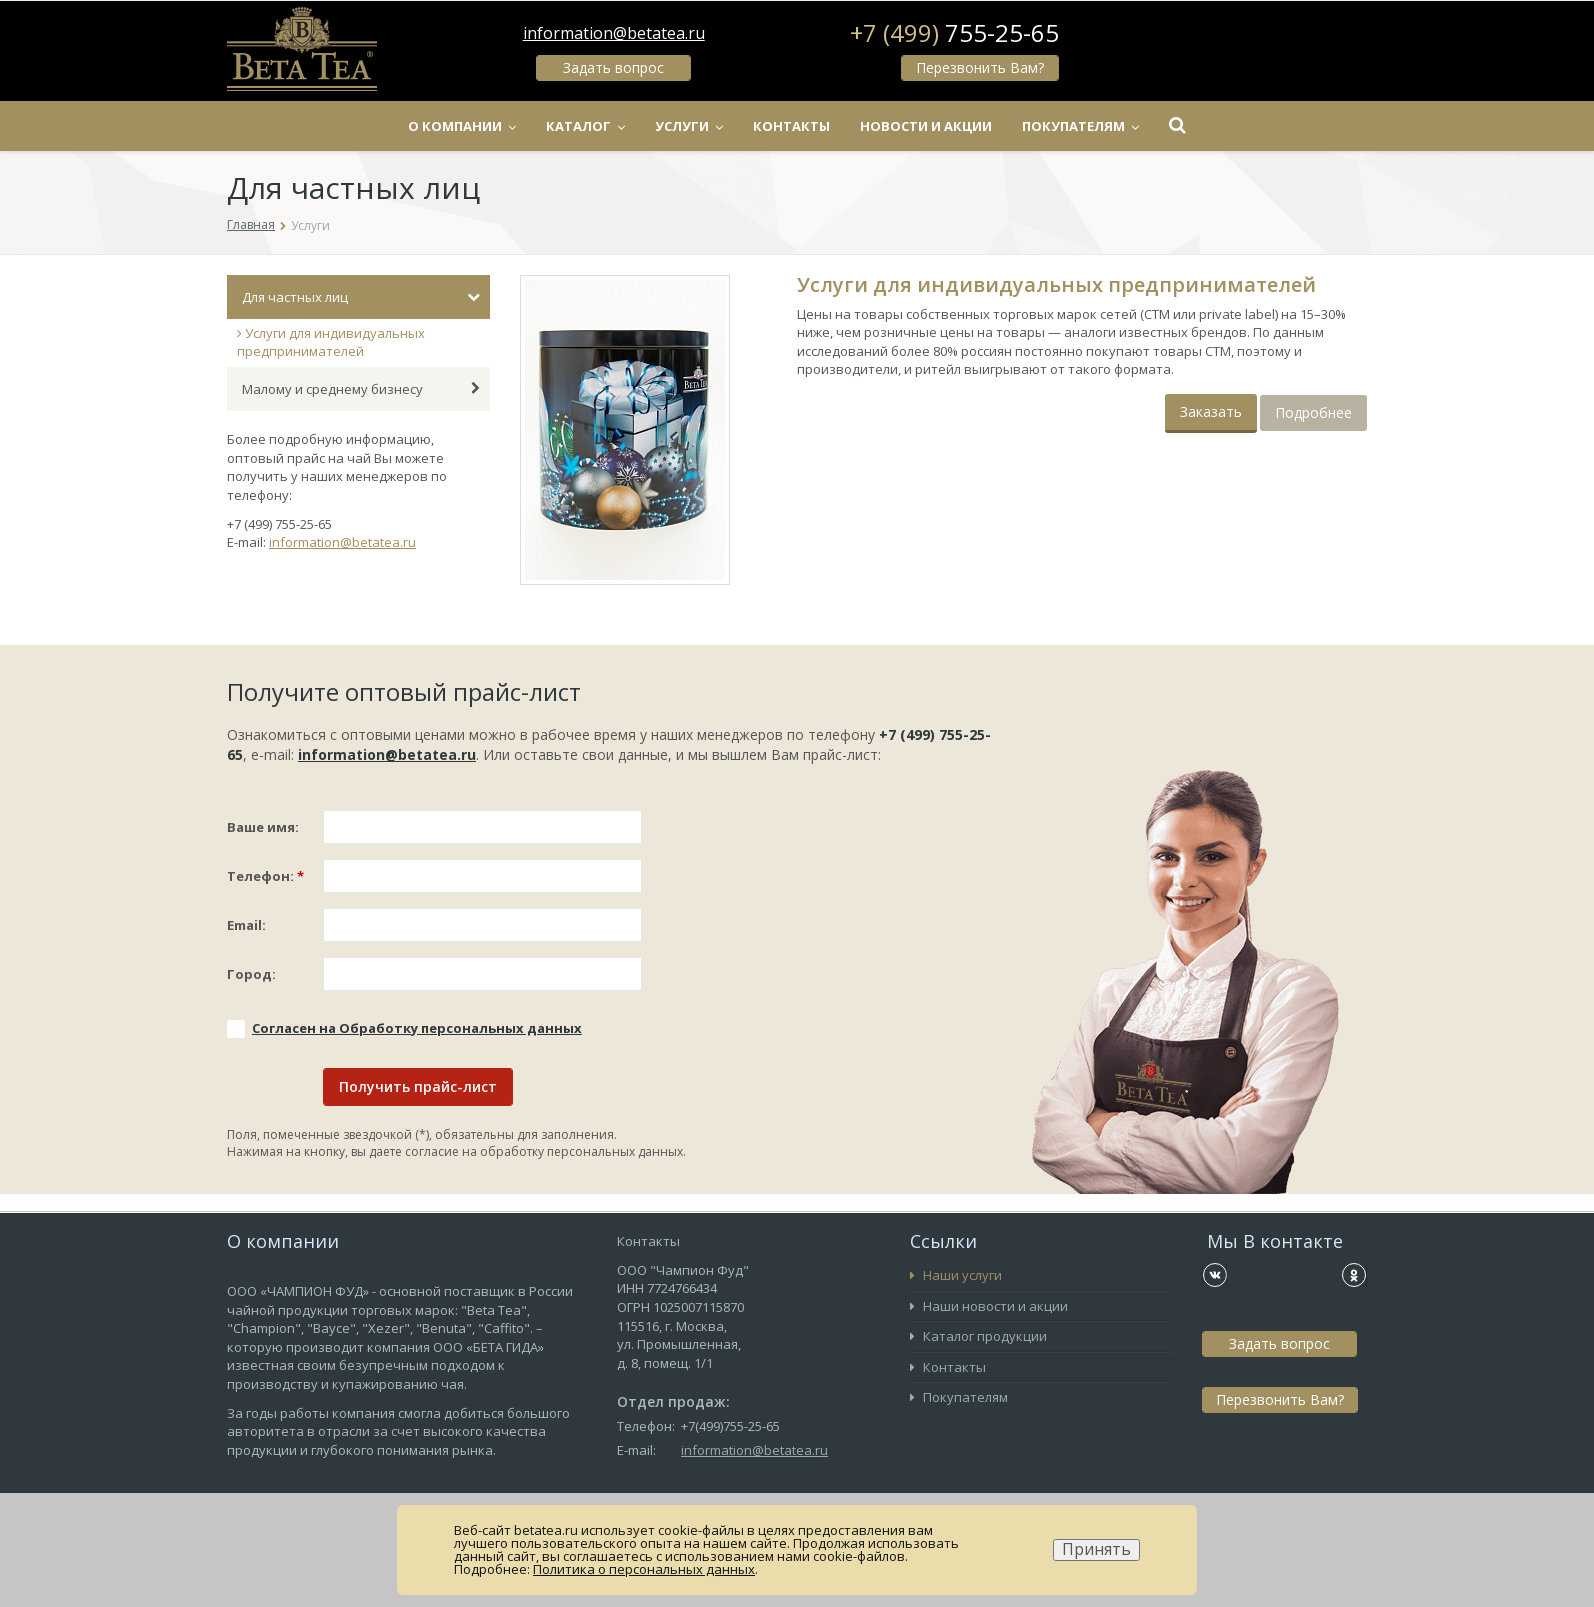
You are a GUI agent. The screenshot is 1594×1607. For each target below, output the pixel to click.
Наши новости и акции (989, 1306)
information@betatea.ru (614, 33)
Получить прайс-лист (418, 1086)
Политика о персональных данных (644, 1569)
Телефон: (265, 876)
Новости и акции (926, 126)
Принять (1096, 1549)
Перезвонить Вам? (980, 67)
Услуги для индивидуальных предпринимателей (331, 342)
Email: (246, 925)
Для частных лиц (361, 297)
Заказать (1211, 411)
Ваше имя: (263, 827)
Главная (251, 224)
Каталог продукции (978, 1336)
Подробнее (1313, 412)
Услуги (689, 126)
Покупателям (1080, 126)
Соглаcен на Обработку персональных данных (417, 1028)
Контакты (791, 126)
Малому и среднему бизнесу (361, 389)
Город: (251, 974)
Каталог (585, 126)
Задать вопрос (613, 67)
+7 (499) (954, 33)
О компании (462, 126)
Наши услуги (956, 1275)
